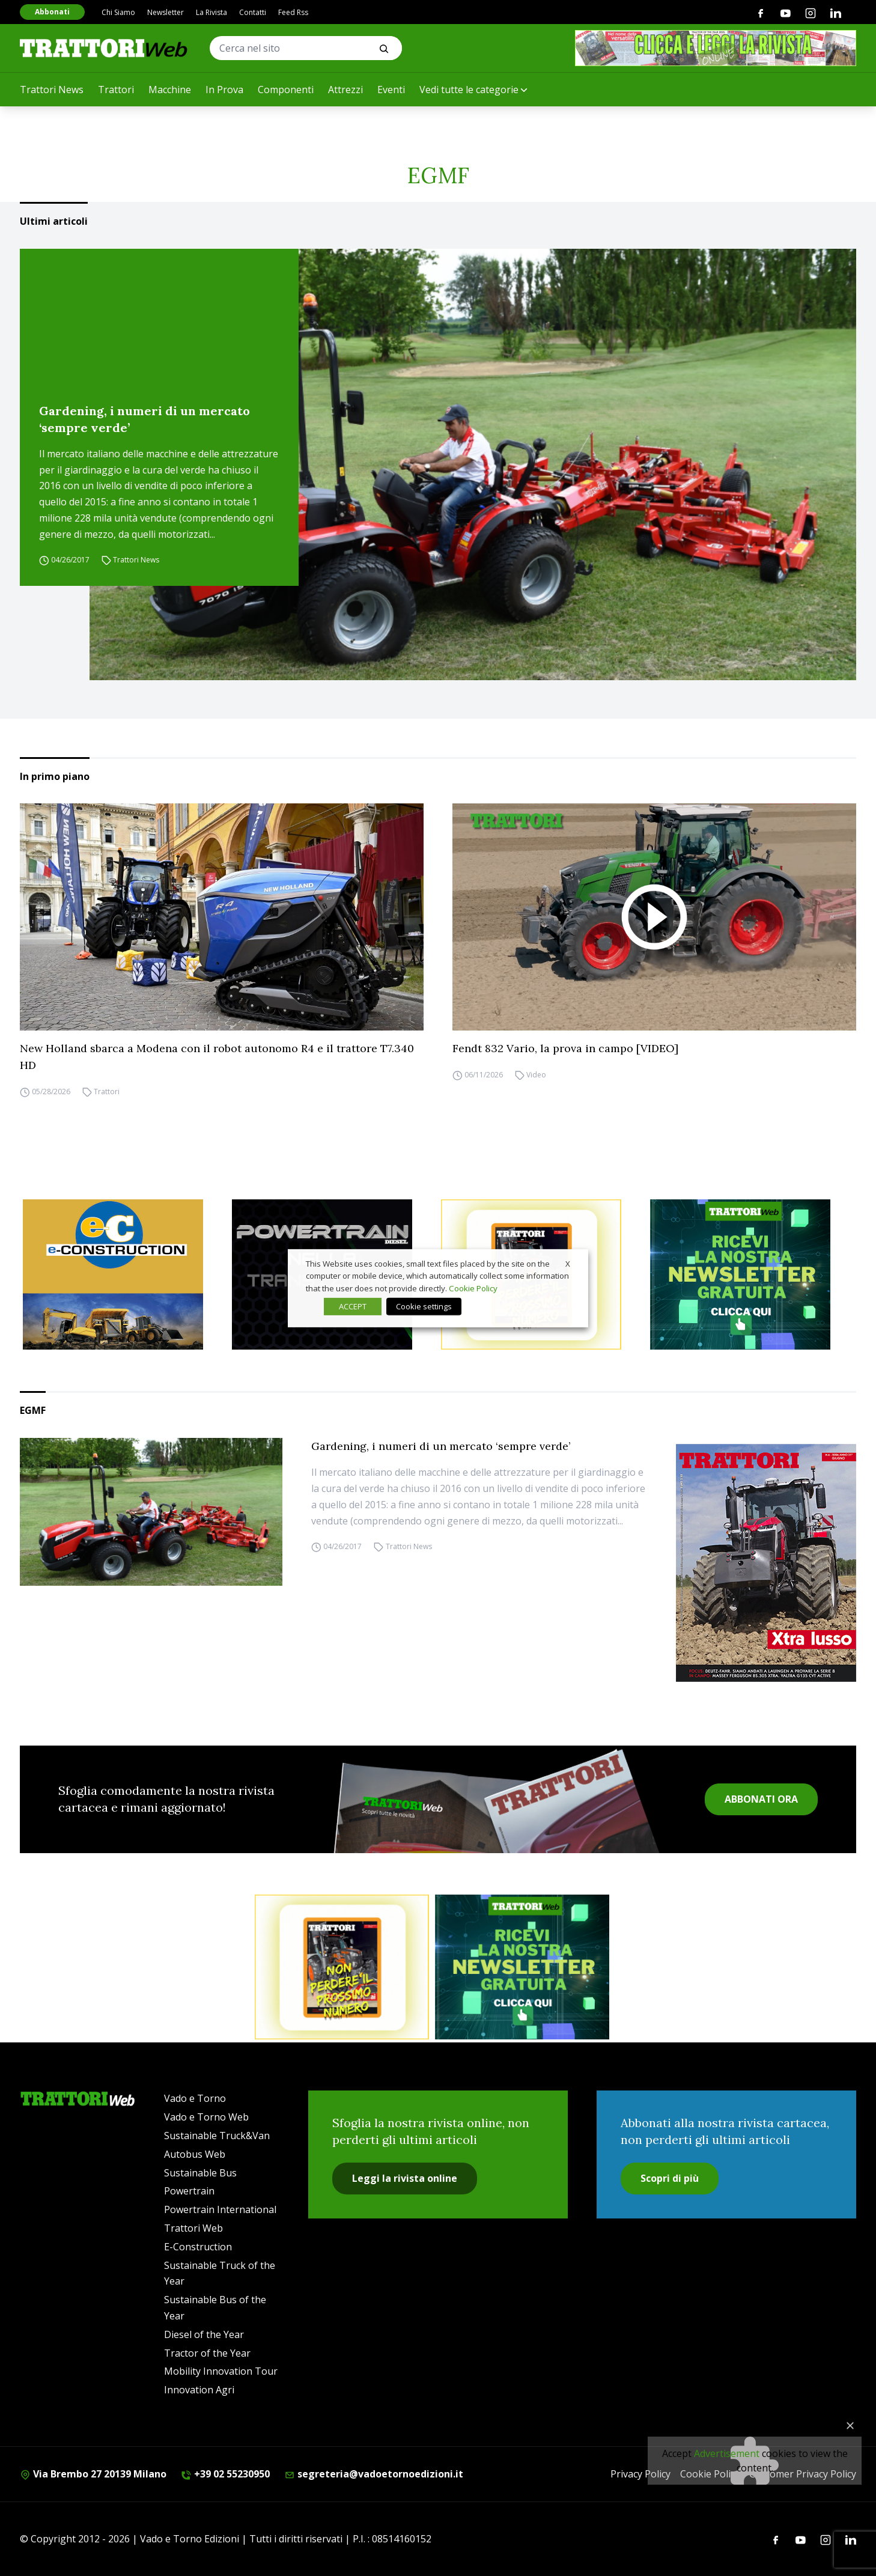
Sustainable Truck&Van (217, 2135)
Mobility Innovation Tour (221, 2371)
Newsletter (165, 12)
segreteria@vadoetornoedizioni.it (373, 2473)
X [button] (567, 1263)
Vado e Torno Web (206, 2117)
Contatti (252, 12)
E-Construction (198, 2246)
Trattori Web (193, 2228)
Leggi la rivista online (404, 2178)
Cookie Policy (473, 1288)
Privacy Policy (640, 2473)
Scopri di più (669, 2178)
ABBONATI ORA (761, 1799)
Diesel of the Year (204, 2334)
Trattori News (52, 89)
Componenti (286, 89)
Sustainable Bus (200, 2172)
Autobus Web (194, 2154)
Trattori (116, 89)
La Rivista (211, 12)
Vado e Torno (195, 2098)
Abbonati (52, 12)
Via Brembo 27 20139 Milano (93, 2473)
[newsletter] (751, 1274)
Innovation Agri (199, 2389)
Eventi (391, 89)
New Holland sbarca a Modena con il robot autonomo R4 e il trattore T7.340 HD (217, 1056)
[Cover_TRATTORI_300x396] (766, 1563)
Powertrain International (220, 2209)
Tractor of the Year (207, 2353)
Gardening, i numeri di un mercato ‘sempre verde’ (144, 419)
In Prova (224, 89)
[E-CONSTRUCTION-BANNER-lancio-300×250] (124, 1274)
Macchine (169, 89)
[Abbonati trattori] (342, 1967)
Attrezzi (345, 89)
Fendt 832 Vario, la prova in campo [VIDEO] (565, 1048)
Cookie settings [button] (424, 1306)
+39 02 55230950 (225, 2473)
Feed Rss (293, 12)
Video (536, 1075)
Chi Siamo (118, 12)
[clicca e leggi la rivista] (715, 48)
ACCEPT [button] (353, 1306)
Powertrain (189, 2190)
